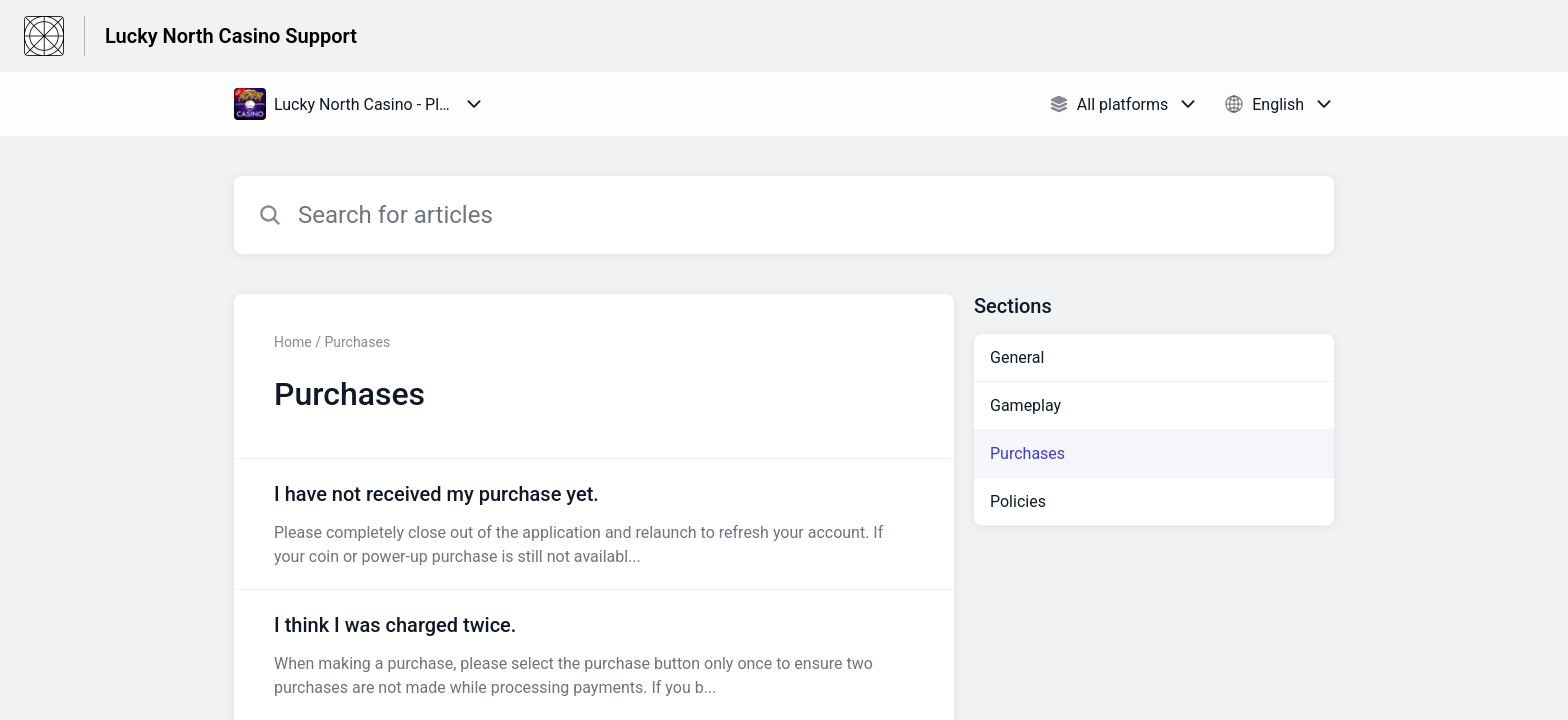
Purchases (1027, 453)
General (1017, 357)
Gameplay (1025, 405)
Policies (1018, 501)
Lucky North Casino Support (231, 36)
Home (293, 342)
